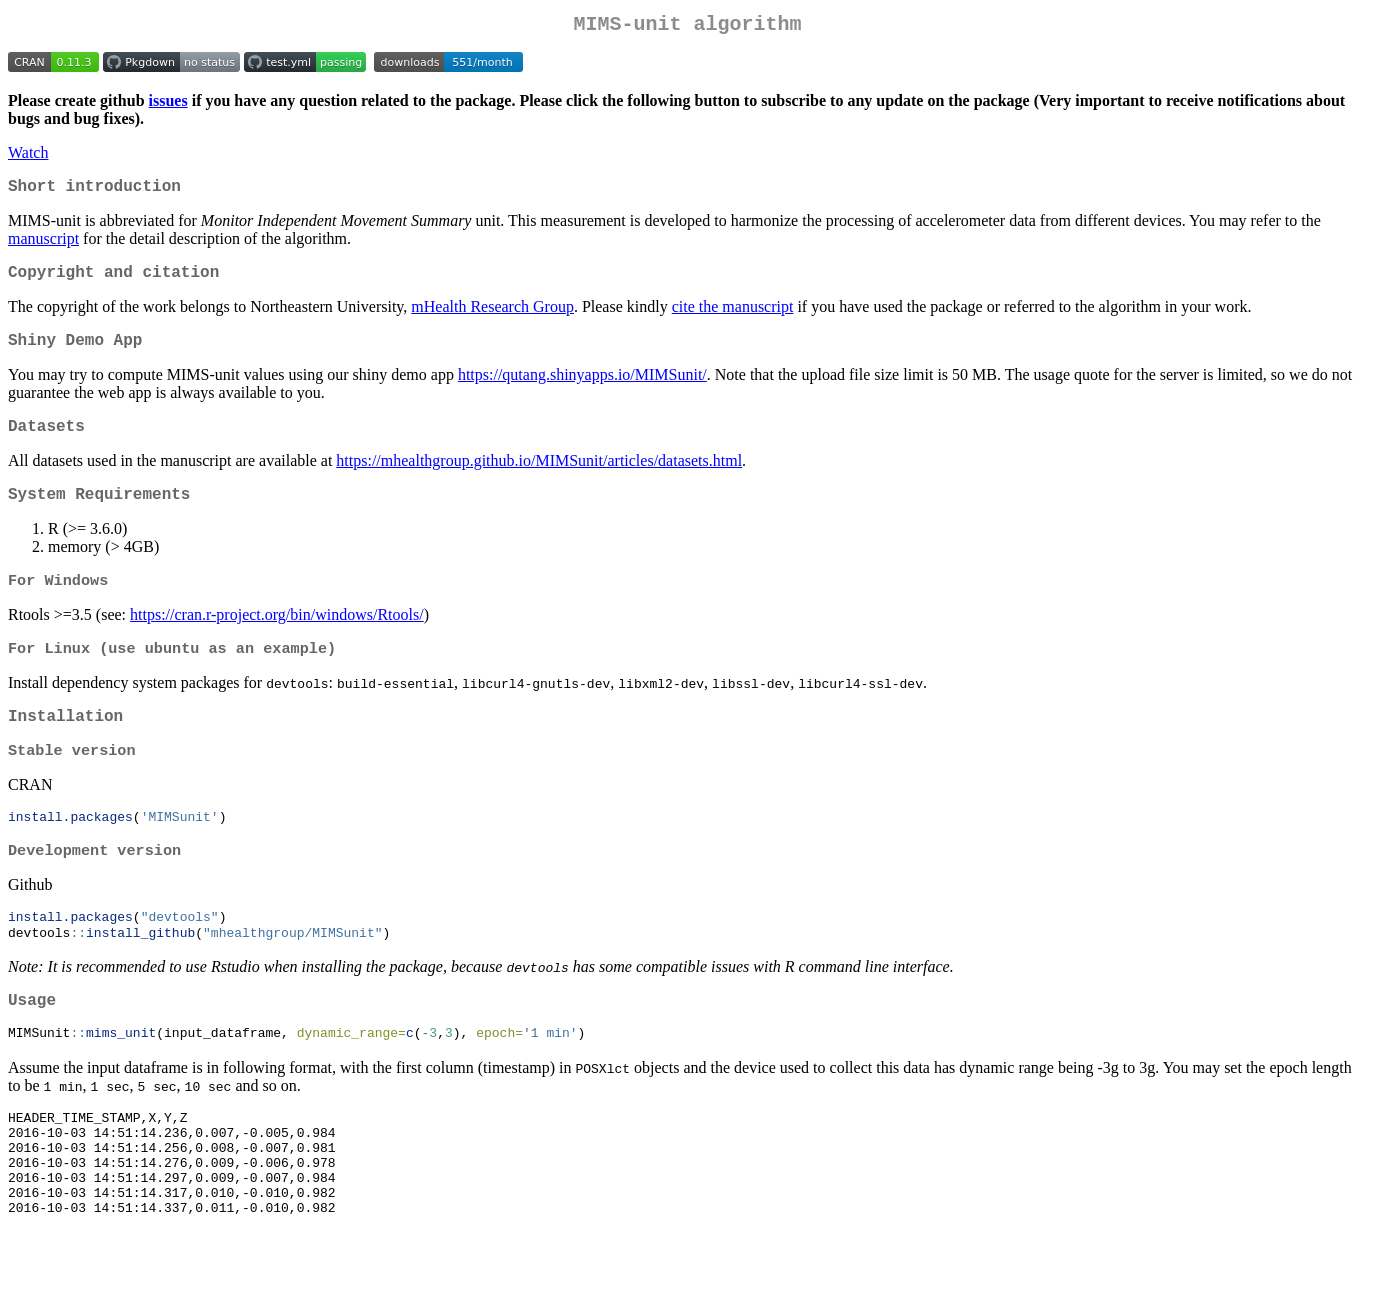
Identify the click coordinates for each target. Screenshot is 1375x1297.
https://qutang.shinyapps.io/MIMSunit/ (582, 390)
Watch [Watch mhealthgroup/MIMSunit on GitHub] (28, 156)
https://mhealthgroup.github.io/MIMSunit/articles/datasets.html (539, 480)
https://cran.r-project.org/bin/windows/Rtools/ (277, 640)
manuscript (43, 246)
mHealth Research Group (492, 318)
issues (168, 104)
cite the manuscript (733, 318)
